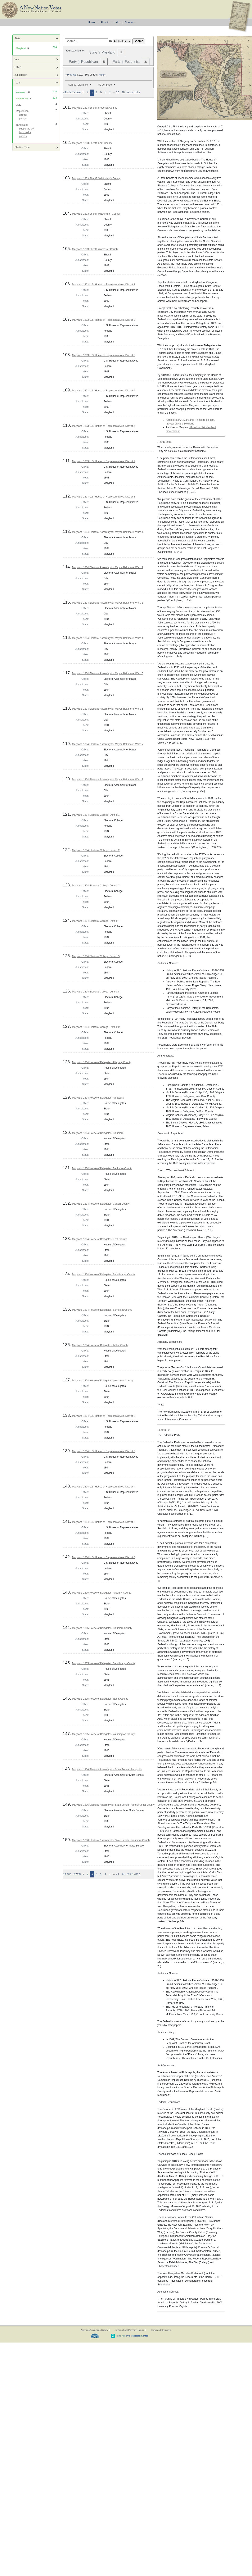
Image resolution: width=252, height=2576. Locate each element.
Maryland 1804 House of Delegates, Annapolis (98, 1097)
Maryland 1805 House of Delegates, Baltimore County (102, 1628)
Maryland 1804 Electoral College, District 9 (96, 1027)
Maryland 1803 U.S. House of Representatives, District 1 (103, 284)
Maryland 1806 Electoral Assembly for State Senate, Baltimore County (111, 1840)
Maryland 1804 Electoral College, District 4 (96, 920)
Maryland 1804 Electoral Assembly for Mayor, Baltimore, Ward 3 (107, 602)
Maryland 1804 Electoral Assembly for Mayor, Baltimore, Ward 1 (107, 532)
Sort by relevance (78, 84)
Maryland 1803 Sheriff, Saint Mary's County (96, 178)
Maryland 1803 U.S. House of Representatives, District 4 (103, 390)
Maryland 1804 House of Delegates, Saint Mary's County (103, 1274)
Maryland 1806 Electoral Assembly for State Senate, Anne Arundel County (113, 1804)
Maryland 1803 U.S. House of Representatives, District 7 (103, 461)
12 (117, 92)
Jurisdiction (20, 74)
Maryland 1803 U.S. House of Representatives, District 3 (103, 355)
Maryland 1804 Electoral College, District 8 (96, 991)
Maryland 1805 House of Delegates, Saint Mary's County (103, 1663)
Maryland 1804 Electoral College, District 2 (96, 850)
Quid (18, 104)
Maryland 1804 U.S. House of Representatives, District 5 (103, 1522)
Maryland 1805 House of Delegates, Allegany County (101, 1592)
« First (66, 92)
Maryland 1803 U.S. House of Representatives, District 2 (103, 319)
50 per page (105, 84)
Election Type (22, 147)
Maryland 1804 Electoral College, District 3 (96, 885)
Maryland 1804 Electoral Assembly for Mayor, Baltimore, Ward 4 (107, 638)
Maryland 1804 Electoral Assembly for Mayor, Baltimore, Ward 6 (107, 708)
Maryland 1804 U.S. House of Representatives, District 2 (103, 1415)
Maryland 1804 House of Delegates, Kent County (99, 1239)
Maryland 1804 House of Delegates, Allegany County (101, 1062)
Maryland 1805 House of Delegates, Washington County (103, 1734)
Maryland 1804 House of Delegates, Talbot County (100, 1345)
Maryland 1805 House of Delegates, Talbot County (100, 1698)
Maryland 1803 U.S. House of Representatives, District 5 (103, 425)
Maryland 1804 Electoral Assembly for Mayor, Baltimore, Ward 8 (107, 779)
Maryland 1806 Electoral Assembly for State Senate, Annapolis (107, 1769)
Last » (137, 92)
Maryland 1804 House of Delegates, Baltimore (97, 1133)
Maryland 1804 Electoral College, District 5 (96, 956)
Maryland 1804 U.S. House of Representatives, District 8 (103, 1557)
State (17, 38)
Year (16, 59)
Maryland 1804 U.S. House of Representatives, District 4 (103, 1486)
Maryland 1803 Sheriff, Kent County (92, 143)
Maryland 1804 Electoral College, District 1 (96, 814)
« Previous (70, 74)
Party (17, 82)
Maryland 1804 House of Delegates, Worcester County (102, 1380)
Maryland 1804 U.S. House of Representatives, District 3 (103, 1451)
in (110, 41)
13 (123, 92)
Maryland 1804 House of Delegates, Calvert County (101, 1203)
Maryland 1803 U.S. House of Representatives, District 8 (103, 496)
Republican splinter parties (22, 115)
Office (17, 67)
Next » (102, 74)
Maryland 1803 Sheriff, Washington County (96, 213)
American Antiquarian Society (94, 2330)
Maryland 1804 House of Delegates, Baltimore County (102, 1168)
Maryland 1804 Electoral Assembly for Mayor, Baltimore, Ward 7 (107, 744)
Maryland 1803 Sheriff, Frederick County (94, 107)
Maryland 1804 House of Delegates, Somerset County (102, 1309)
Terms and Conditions (161, 2330)
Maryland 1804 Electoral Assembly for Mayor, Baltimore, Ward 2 (107, 567)
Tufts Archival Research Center (129, 2330)
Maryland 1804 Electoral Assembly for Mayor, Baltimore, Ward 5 (107, 673)
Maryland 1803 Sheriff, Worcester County (95, 249)
